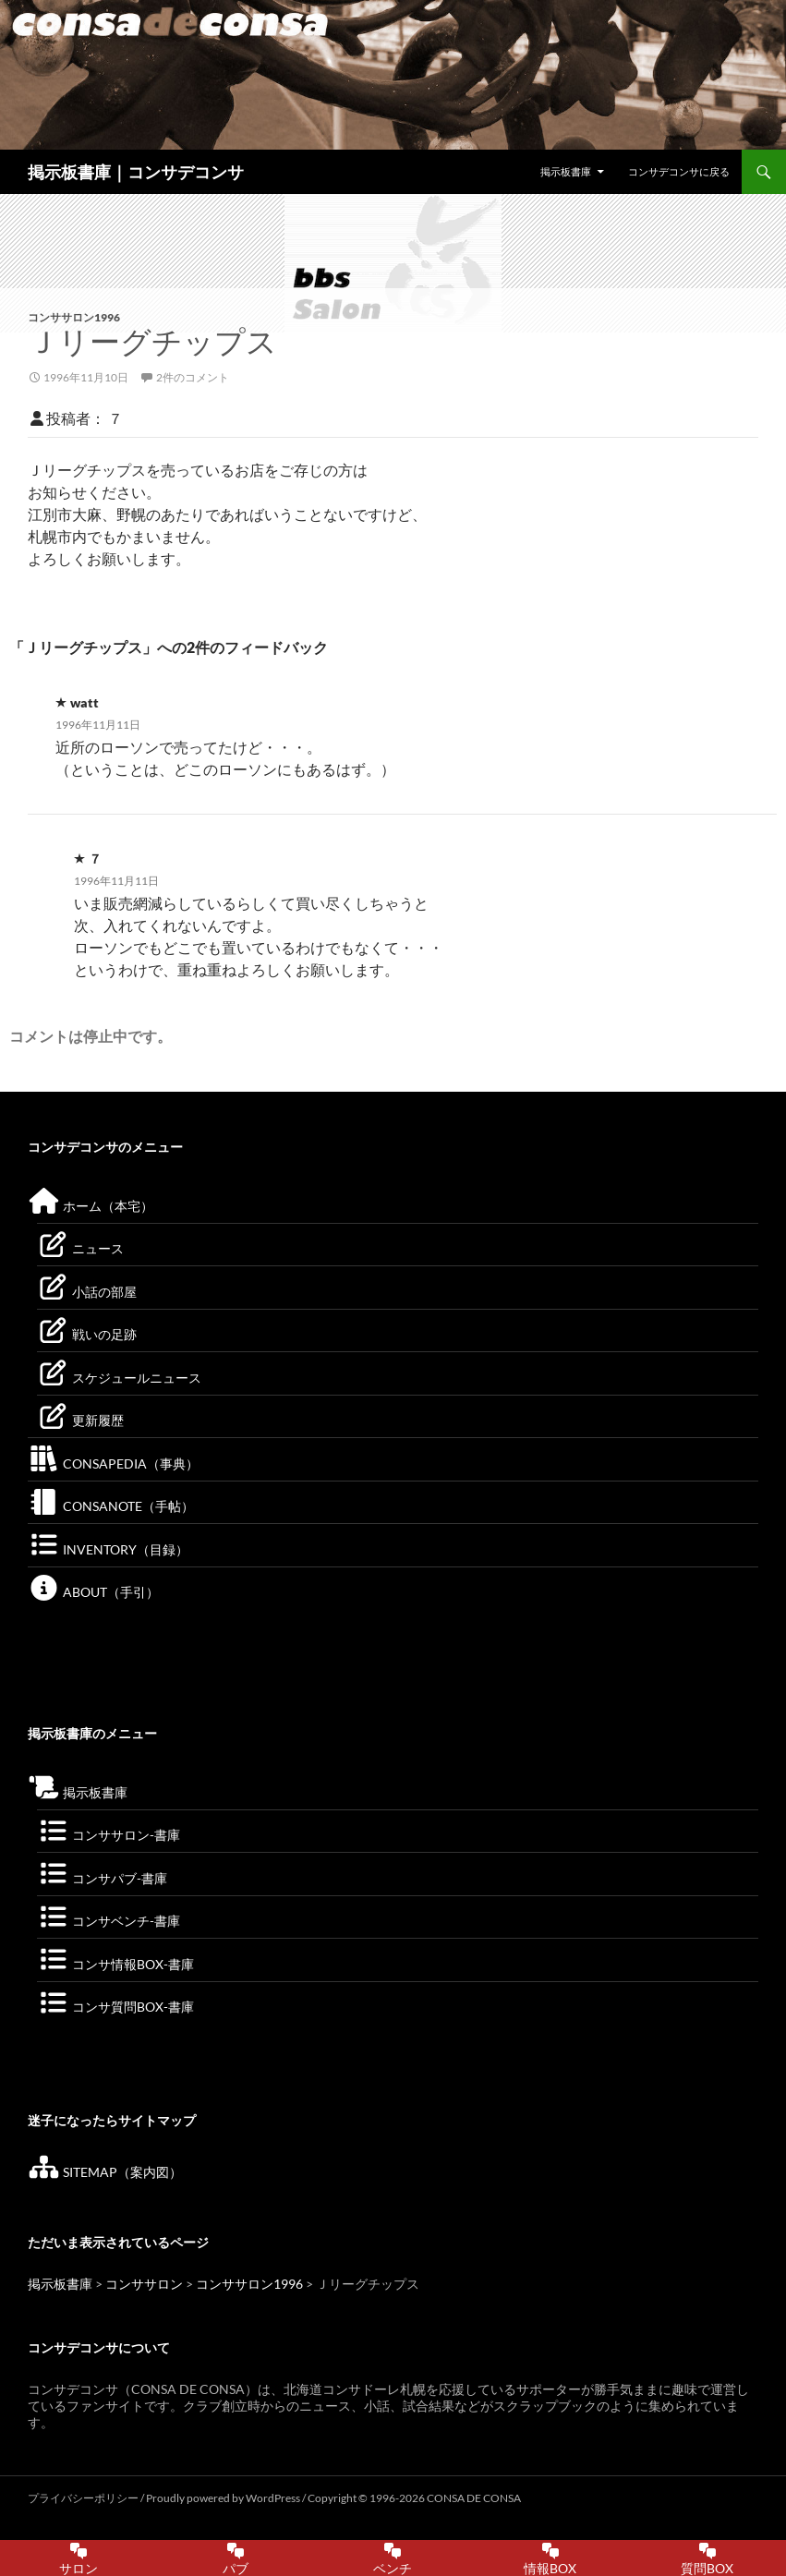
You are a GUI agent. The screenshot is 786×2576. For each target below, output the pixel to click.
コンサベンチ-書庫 (108, 1921)
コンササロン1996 (74, 317)
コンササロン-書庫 (108, 1835)
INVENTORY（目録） (108, 1549)
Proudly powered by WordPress (224, 2498)
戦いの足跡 (87, 1334)
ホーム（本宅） (90, 1206)
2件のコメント (192, 377)
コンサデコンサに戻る (679, 171)
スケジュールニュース (119, 1377)
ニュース (80, 1248)
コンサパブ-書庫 (102, 1878)
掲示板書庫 (565, 171)
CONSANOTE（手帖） (111, 1506)
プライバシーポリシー (83, 2498)
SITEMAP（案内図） (105, 2172)
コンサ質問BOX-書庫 (115, 2006)
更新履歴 (80, 1420)
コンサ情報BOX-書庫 (115, 1964)
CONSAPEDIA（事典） (113, 1463)
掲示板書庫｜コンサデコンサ (136, 172)
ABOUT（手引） (93, 1592)
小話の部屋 (87, 1292)
